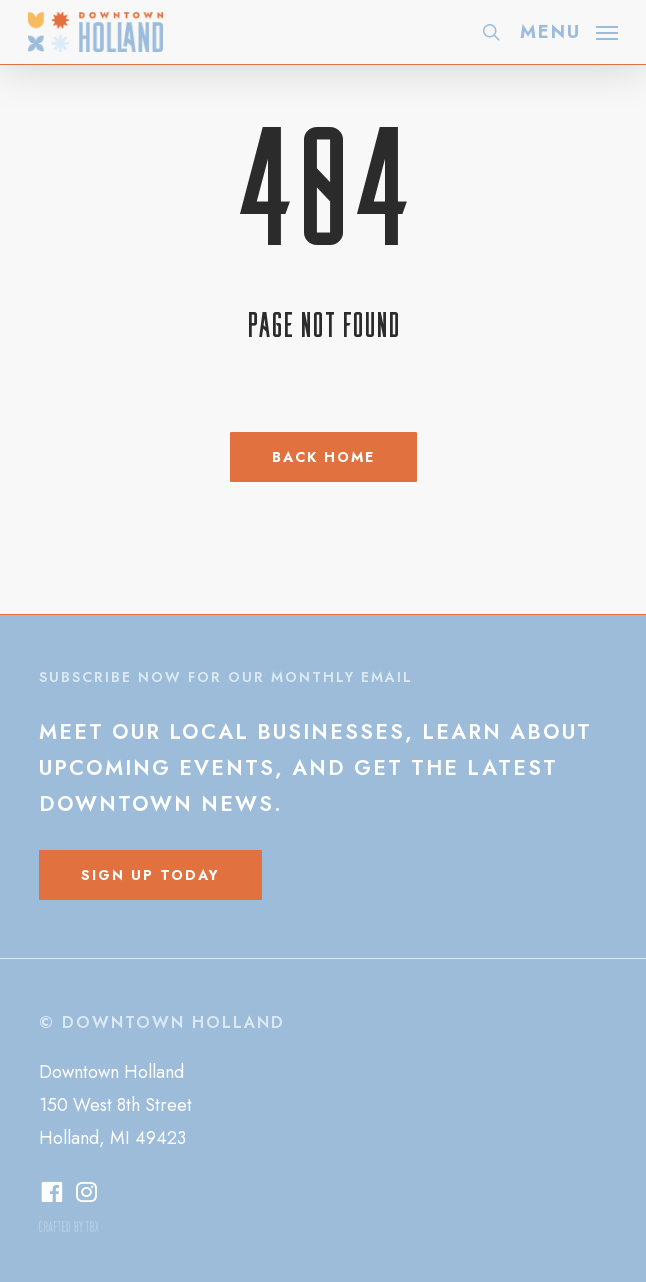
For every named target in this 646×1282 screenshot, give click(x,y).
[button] (569, 30)
